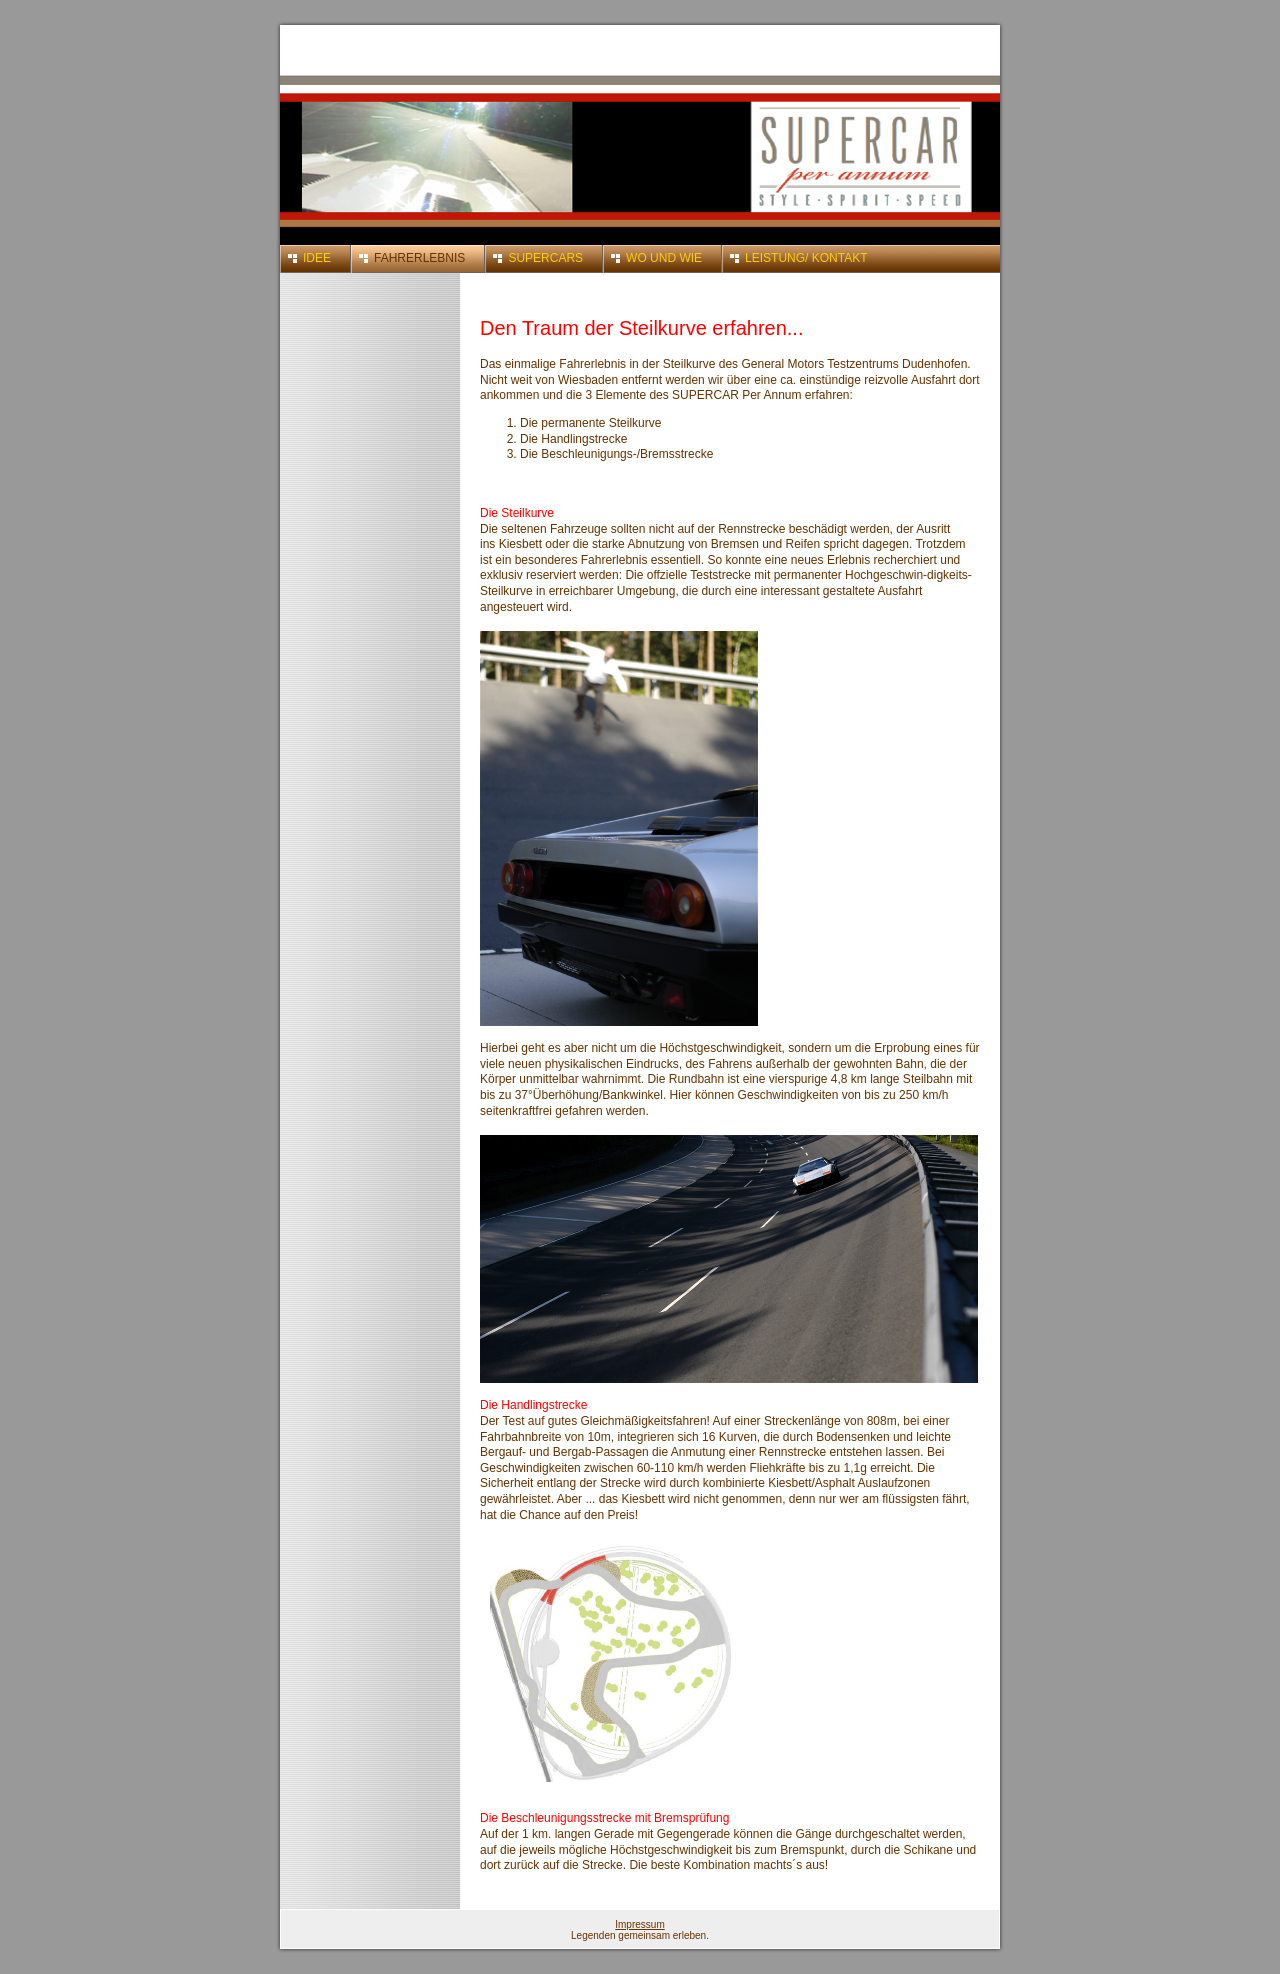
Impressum (639, 1924)
